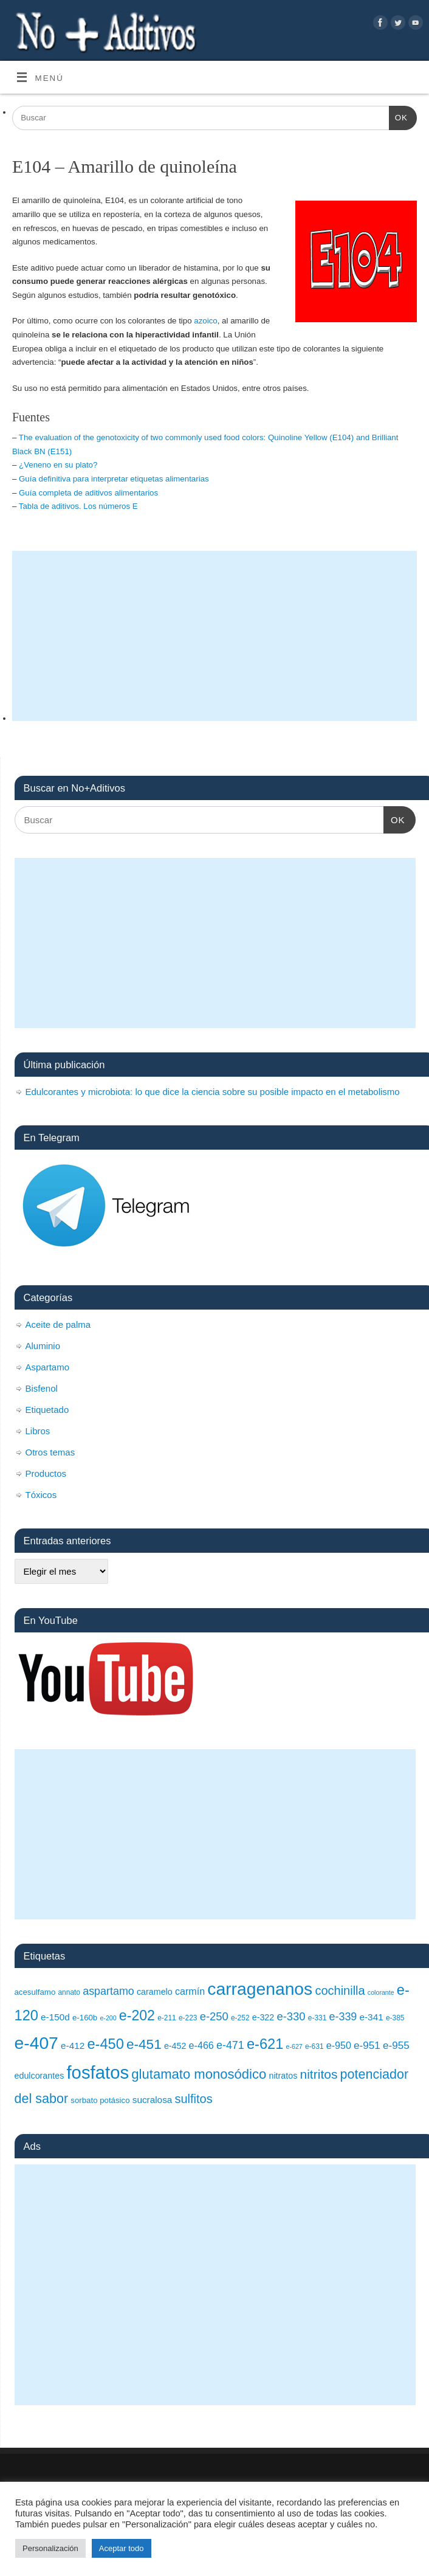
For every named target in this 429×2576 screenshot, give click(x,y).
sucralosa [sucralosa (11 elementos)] (152, 2099)
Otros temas (50, 1452)
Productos (46, 1473)
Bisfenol (42, 1388)
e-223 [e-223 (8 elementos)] (188, 2018)
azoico (205, 320)
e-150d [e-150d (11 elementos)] (55, 2017)
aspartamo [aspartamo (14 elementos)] (108, 1991)
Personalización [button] (50, 2548)
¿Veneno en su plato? (58, 464)
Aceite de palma (58, 1324)
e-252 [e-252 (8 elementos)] (240, 2018)
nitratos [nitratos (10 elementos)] (283, 2075)
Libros (38, 1431)
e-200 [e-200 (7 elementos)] (108, 2018)
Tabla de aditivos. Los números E (78, 506)
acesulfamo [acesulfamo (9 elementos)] (35, 1992)
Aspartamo (48, 1367)
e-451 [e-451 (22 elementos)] (144, 2044)
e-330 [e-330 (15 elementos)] (290, 2016)
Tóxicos (41, 1495)
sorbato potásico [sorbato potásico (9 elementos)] (99, 2100)
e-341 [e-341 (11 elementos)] (371, 2017)
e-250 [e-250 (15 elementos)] (214, 2016)
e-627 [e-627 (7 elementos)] (294, 2046)
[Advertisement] (214, 636)
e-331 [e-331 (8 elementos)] (317, 2018)
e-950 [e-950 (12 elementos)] (338, 2045)
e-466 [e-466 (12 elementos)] (201, 2045)
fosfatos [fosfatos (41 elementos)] (97, 2072)
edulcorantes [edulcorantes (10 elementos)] (39, 2075)
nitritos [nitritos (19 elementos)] (319, 2074)
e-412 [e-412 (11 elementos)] (72, 2045)
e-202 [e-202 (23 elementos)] (137, 2015)
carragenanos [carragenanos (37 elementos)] (259, 1988)
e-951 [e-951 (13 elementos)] (367, 2045)
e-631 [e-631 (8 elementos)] (314, 2046)
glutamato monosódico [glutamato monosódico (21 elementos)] (198, 2074)
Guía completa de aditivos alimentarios (88, 492)
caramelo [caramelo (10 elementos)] (155, 1992)
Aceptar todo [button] (121, 2548)
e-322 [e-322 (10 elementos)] (263, 2017)
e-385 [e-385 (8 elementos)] (395, 2018)
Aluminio (43, 1346)
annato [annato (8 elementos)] (69, 1992)
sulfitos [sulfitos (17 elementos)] (194, 2098)
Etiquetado (47, 1409)
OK (398, 116)
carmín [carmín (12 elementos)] (190, 1991)
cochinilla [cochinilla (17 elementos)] (340, 1990)
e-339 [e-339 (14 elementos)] (343, 2017)
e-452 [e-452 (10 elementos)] (175, 2046)
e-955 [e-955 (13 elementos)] (396, 2045)
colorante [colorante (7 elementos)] (381, 1992)
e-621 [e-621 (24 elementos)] (265, 2044)
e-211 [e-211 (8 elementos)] (166, 2018)
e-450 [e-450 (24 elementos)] (105, 2044)
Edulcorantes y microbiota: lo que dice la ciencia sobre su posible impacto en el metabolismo (213, 1091)
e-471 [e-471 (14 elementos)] (230, 2045)
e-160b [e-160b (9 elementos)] (84, 2017)
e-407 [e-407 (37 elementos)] (36, 2043)
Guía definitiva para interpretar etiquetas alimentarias (114, 478)
